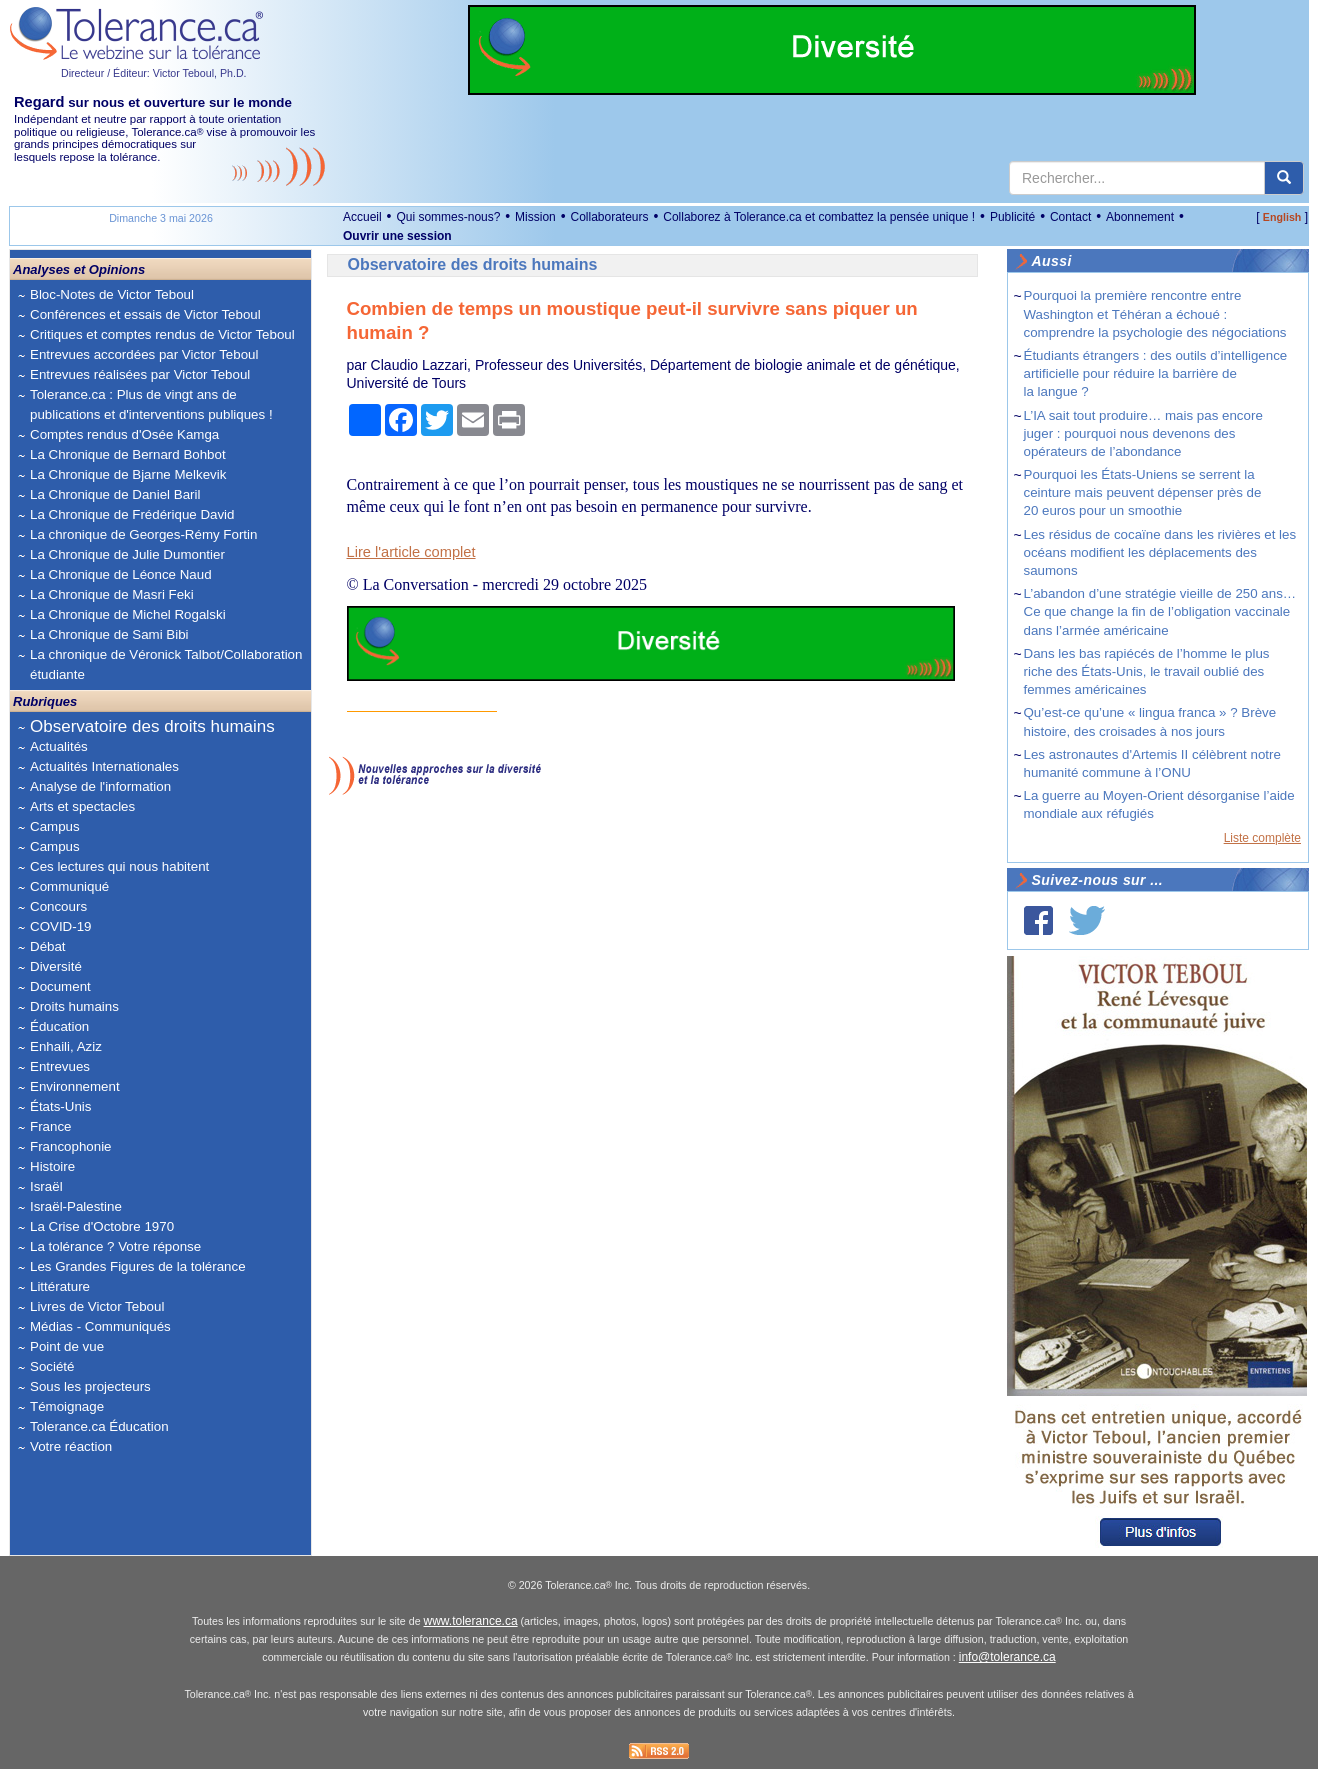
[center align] (1284, 178)
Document (60, 986)
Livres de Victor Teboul (97, 1306)
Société (52, 1366)
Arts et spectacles (82, 806)
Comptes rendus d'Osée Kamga (124, 434)
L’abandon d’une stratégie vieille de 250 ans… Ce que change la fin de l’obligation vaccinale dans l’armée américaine (1160, 611)
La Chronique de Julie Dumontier (127, 554)
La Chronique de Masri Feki (112, 594)
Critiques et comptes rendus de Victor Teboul (162, 334)
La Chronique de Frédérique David (132, 514)
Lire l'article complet (411, 552)
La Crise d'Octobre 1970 (102, 1226)
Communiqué (69, 886)
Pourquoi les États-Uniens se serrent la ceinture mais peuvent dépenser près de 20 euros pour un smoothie (1143, 492)
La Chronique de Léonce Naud (121, 574)
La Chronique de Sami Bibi (109, 634)
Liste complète (1262, 838)
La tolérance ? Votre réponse (115, 1246)
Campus (55, 826)
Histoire (52, 1166)
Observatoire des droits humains (152, 726)
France (50, 1126)
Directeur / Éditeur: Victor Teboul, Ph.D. (154, 73)
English (1282, 217)
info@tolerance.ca (1007, 1657)
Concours (58, 906)
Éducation (59, 1026)
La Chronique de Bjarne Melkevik (128, 474)
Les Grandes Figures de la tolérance (138, 1266)
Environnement (75, 1086)
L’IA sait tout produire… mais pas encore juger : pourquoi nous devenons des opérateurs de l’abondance (1143, 433)
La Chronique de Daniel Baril (115, 494)
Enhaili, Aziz (66, 1046)
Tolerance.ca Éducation (99, 1426)
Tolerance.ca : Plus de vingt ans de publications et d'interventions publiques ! (151, 404)
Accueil (362, 217)
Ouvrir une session (397, 236)
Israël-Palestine (76, 1206)
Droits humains (74, 1006)
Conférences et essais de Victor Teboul (145, 314)
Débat (48, 946)
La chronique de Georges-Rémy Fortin (143, 534)
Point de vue (67, 1346)
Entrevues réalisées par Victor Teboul (140, 374)
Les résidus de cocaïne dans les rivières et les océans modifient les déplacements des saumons (1160, 552)
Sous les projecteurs (90, 1386)
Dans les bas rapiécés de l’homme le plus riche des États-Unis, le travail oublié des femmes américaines (1147, 671)
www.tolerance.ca (471, 1621)
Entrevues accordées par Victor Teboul (144, 354)
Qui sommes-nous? (448, 217)
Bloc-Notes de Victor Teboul (112, 294)
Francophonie (71, 1146)
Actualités (59, 746)
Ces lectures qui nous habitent (119, 866)
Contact (1070, 217)
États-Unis (60, 1106)
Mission (535, 217)
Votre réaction (71, 1446)
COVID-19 (60, 926)
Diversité (56, 966)
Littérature (60, 1286)
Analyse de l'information (100, 786)
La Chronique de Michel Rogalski (128, 614)
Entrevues (60, 1066)
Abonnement (1140, 217)
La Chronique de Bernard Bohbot (128, 454)
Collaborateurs (609, 217)
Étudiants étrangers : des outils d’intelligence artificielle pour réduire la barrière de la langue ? (1156, 373)
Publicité (1012, 217)
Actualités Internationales (104, 766)
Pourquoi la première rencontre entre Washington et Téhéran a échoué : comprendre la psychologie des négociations (1155, 313)
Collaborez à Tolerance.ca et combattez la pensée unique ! (819, 217)
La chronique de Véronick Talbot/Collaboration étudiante (166, 664)
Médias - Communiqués (100, 1326)
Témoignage (67, 1406)
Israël (46, 1186)
